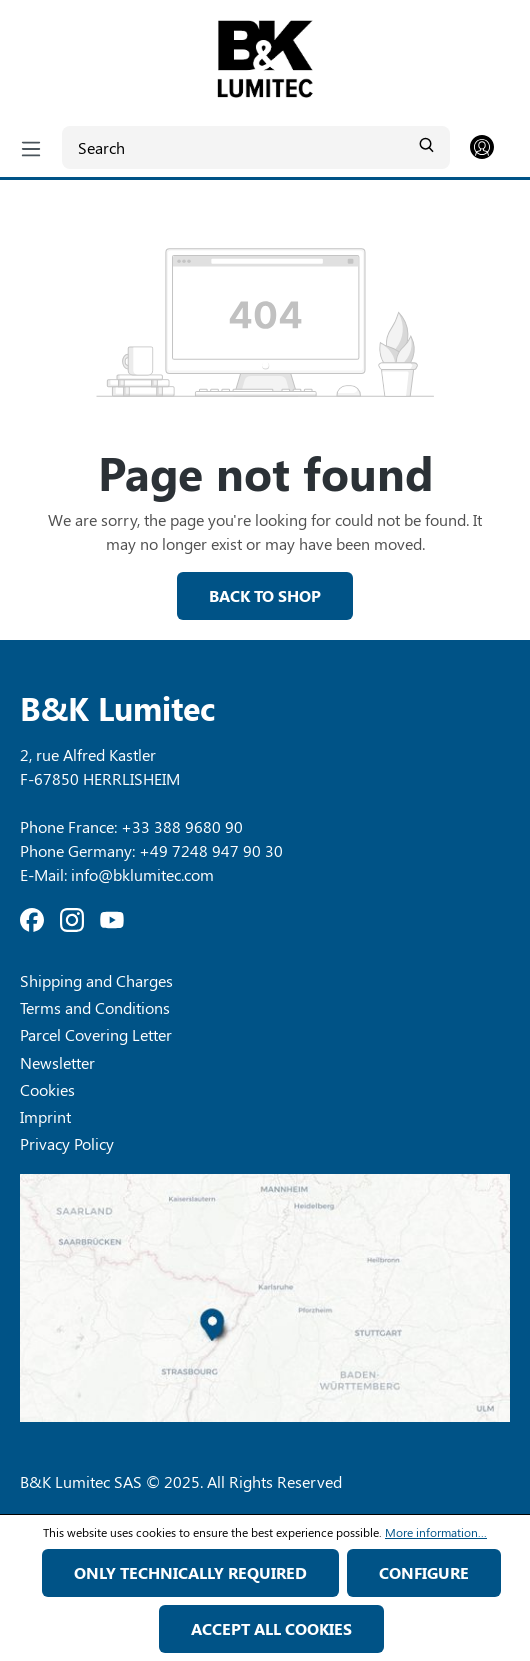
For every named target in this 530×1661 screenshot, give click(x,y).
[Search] (256, 147)
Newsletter (57, 1062)
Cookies (47, 1089)
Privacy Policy (67, 1143)
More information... (436, 1532)
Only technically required (190, 1572)
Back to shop (265, 595)
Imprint (45, 1116)
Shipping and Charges (96, 980)
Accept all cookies (271, 1628)
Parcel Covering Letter (96, 1034)
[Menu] (31, 148)
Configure (424, 1572)
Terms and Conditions (95, 1007)
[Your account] (482, 148)
